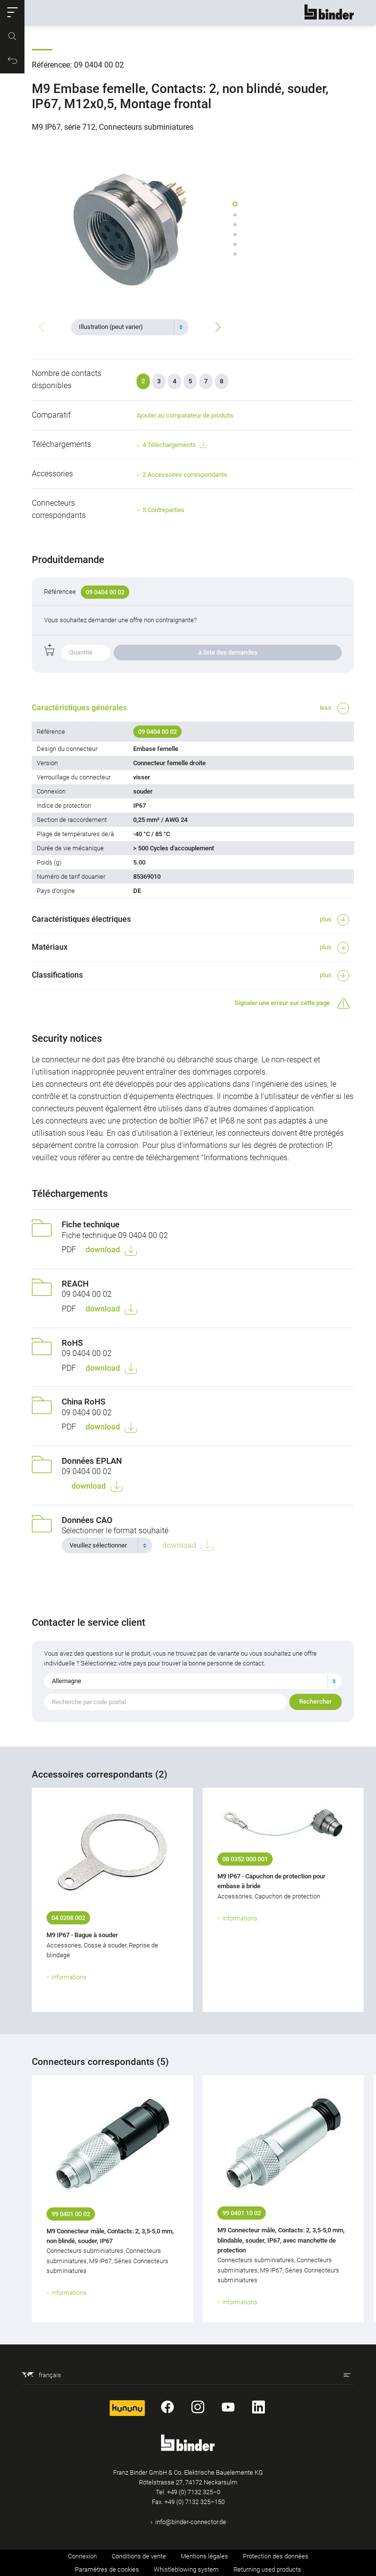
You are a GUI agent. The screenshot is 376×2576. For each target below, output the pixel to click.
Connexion (82, 2556)
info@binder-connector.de (190, 2522)
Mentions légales (204, 2556)
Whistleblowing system (186, 2569)
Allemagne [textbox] (66, 1681)
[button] (12, 12)
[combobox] (129, 327)
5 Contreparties (163, 510)
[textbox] (126, 327)
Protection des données (275, 2556)
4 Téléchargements (174, 445)
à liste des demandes (228, 652)
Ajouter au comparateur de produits (185, 415)
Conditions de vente (139, 2556)
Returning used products (267, 2569)
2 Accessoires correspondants (184, 474)
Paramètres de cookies (107, 2569)
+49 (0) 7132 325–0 (193, 2492)
